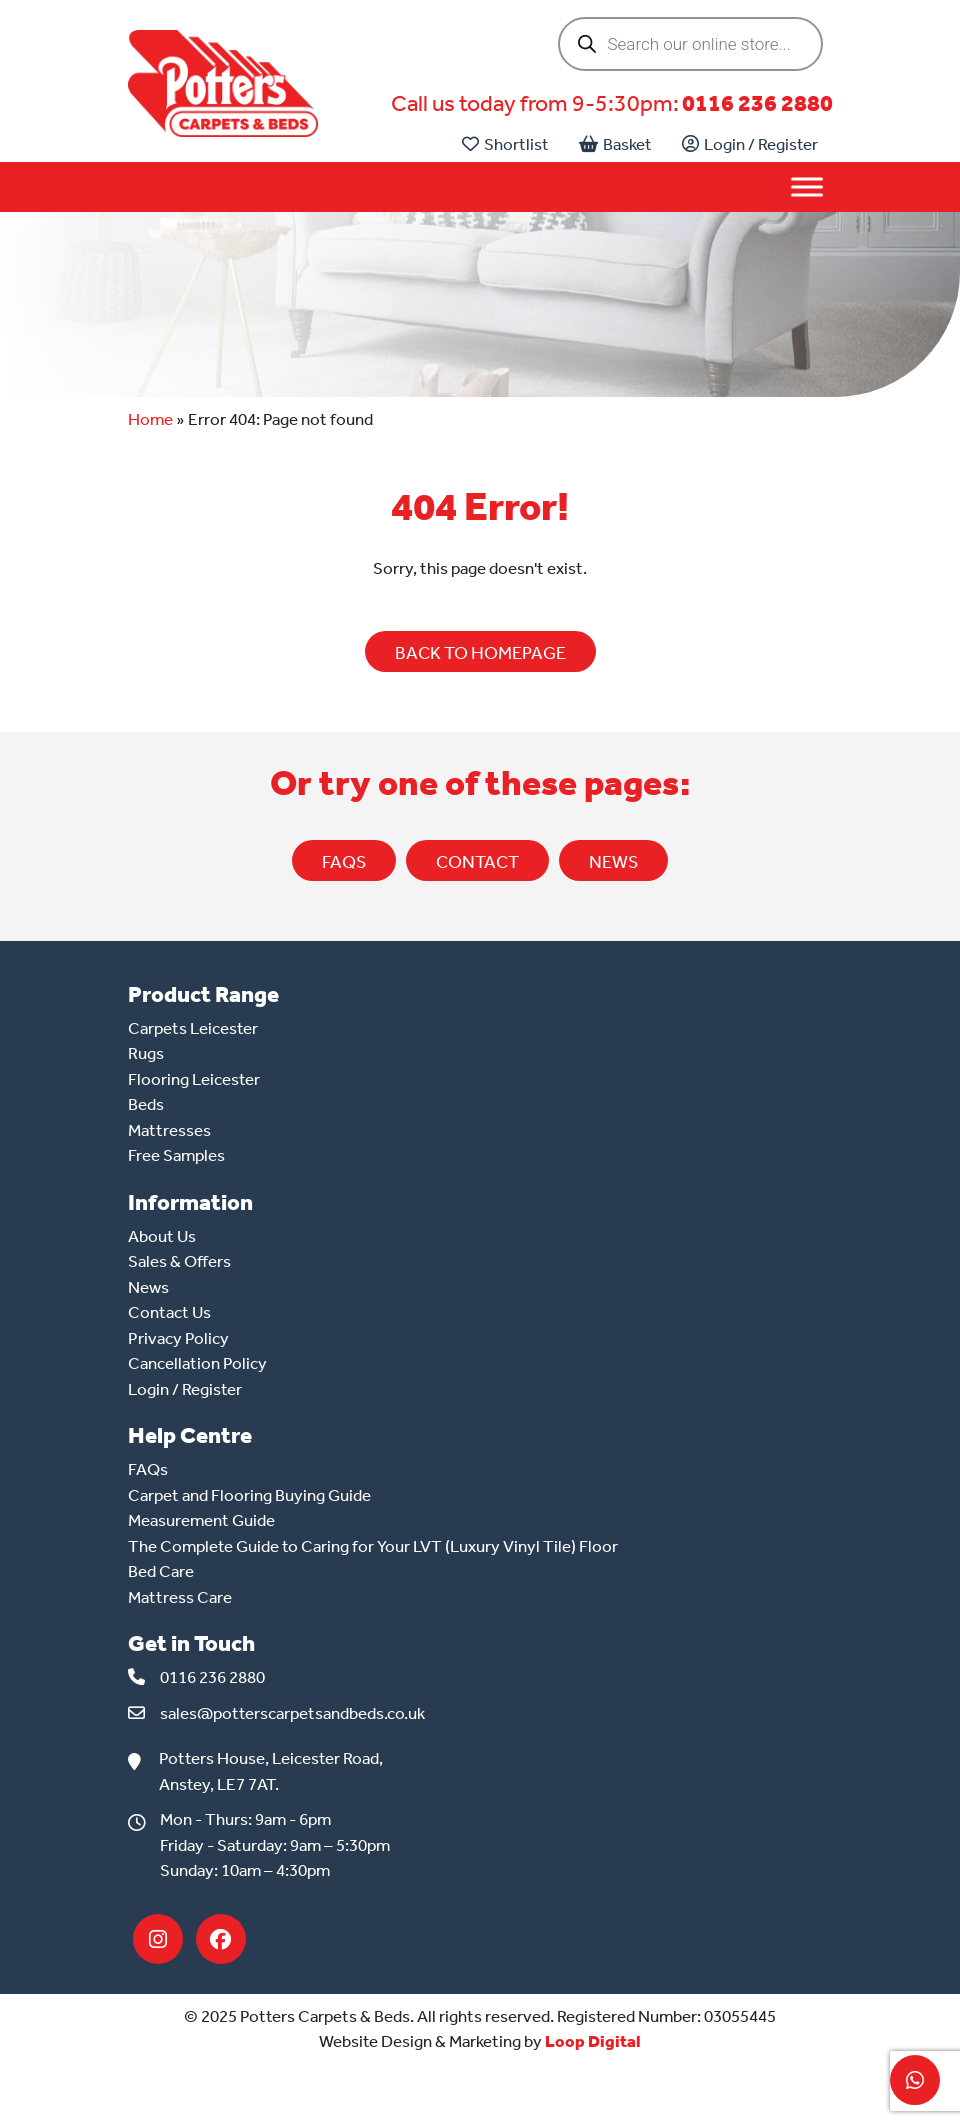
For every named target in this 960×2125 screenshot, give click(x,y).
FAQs (344, 862)
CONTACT (477, 862)
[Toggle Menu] (807, 187)
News (148, 1287)
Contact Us (169, 1312)
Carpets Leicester (193, 1028)
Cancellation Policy (197, 1363)
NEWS (613, 862)
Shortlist (505, 144)
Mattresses (169, 1130)
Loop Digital (593, 2041)
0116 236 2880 (757, 103)
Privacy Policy (178, 1338)
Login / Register (750, 144)
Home (150, 419)
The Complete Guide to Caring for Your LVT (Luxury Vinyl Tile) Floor (373, 1546)
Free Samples (176, 1155)
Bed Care (161, 1571)
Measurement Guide (201, 1520)
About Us (162, 1236)
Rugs (146, 1053)
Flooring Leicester (194, 1079)
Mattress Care (180, 1597)
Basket (615, 144)
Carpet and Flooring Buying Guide (249, 1495)
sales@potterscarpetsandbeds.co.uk (292, 1713)
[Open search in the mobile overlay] (690, 44)
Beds (146, 1104)
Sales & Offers (179, 1261)
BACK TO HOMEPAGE (480, 653)
